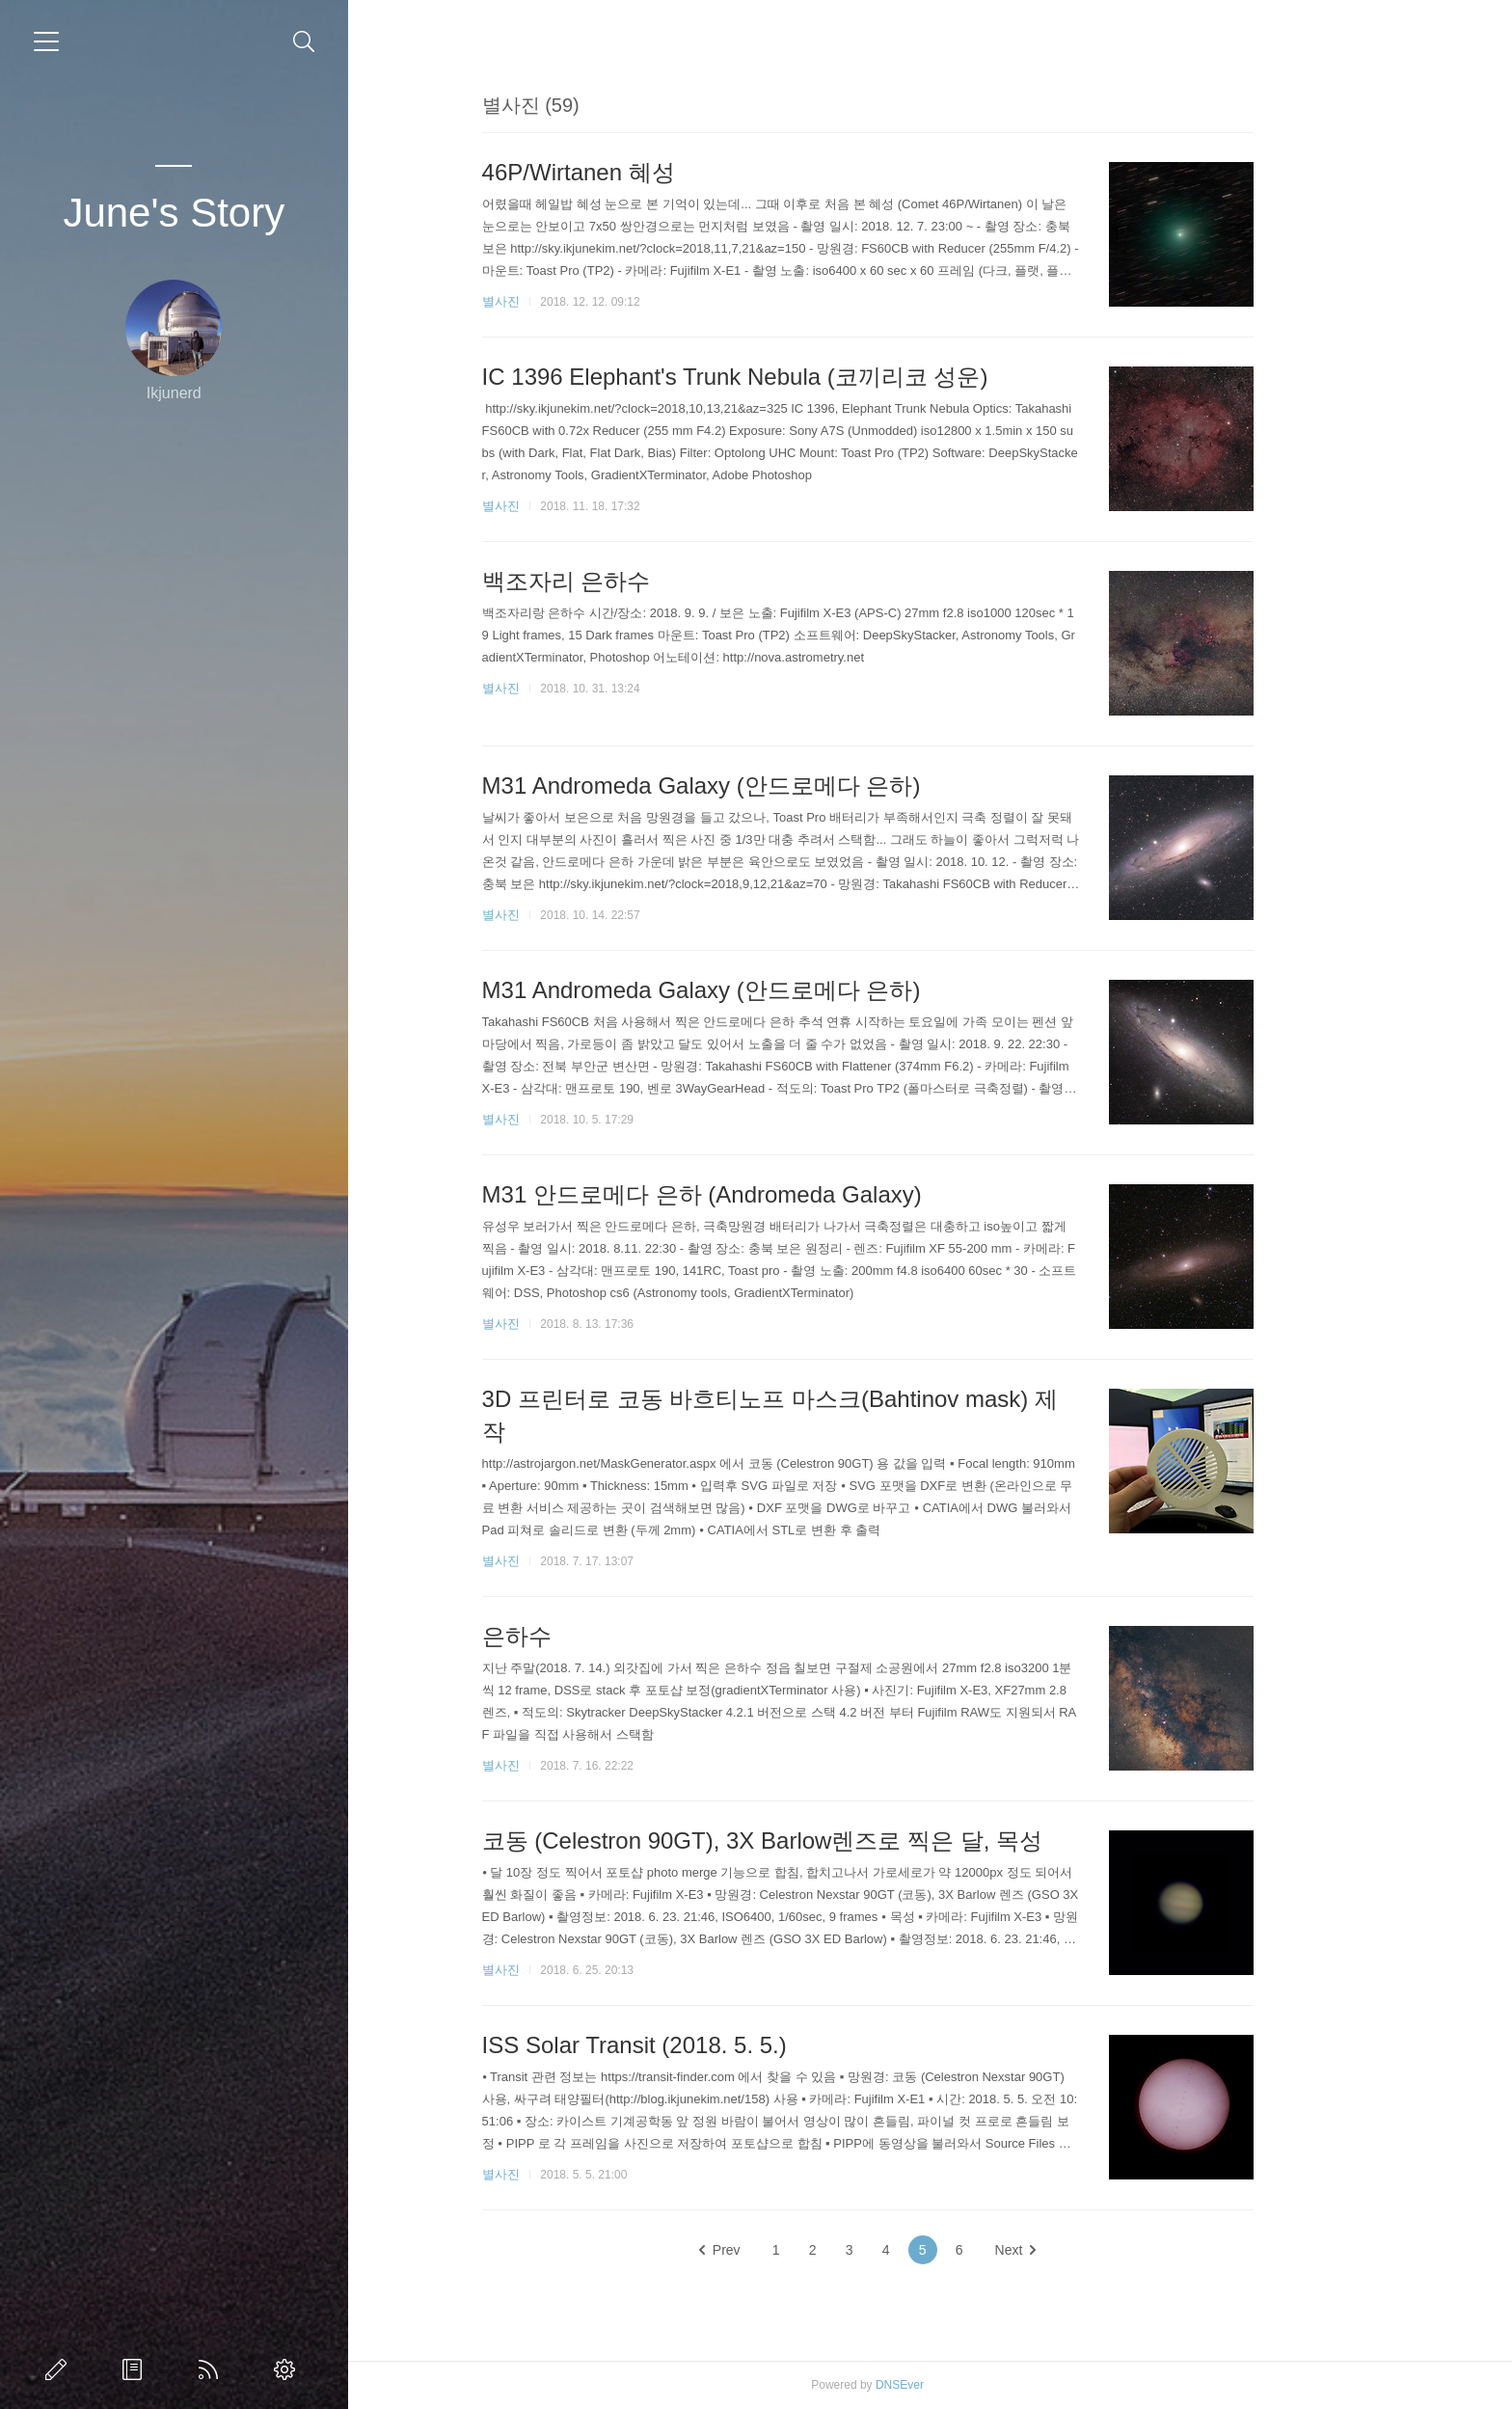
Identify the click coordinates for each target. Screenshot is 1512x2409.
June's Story (173, 212)
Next (1077, 2250)
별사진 (562, 301)
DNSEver (962, 2385)
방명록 (136, 2369)
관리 (288, 2369)
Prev (782, 2250)
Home (212, 2369)
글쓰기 (60, 2369)
